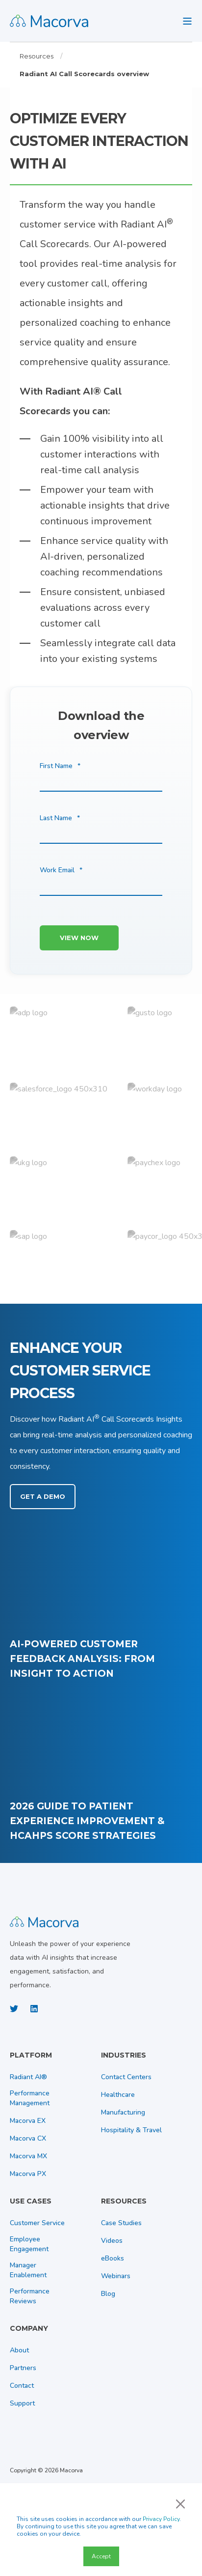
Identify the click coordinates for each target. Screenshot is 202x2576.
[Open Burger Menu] (187, 21)
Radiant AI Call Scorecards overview (84, 74)
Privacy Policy (161, 2519)
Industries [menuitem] (123, 2056)
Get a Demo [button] (42, 1496)
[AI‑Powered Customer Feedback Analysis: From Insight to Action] (101, 1605)
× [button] (180, 2503)
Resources (36, 56)
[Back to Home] (49, 20)
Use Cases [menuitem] (30, 2201)
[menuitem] (53, 2060)
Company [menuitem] (29, 2329)
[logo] (44, 1921)
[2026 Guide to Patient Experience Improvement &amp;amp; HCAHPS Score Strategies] (101, 1767)
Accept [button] (101, 2556)
